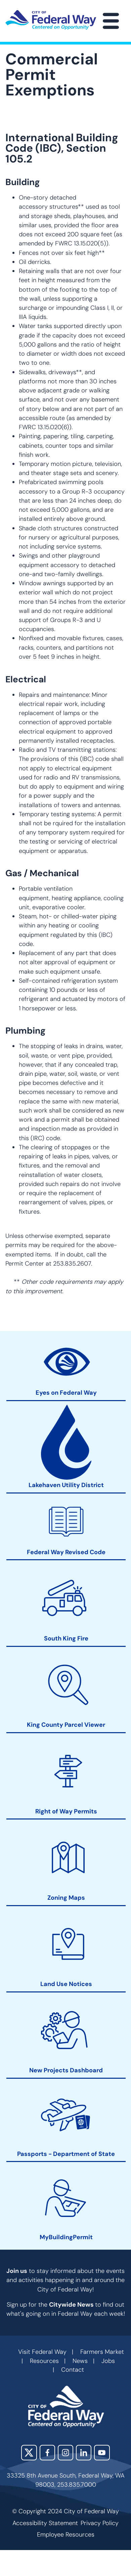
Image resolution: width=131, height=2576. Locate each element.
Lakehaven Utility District (66, 1485)
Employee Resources (65, 2534)
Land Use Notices (66, 1984)
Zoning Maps (66, 1898)
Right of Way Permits (66, 1811)
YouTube (101, 2452)
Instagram (65, 2452)
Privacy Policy (100, 2523)
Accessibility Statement (45, 2523)
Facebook (47, 2452)
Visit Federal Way (42, 2352)
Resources (44, 2361)
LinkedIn (83, 2452)
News (80, 2361)
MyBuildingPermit (66, 2237)
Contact (72, 2370)
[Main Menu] (111, 20)
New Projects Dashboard (66, 2071)
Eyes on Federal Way (66, 1393)
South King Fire (66, 1638)
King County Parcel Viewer (66, 1725)
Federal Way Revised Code (66, 1552)
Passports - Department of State (66, 2154)
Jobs (108, 2361)
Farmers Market (102, 2352)
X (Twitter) (29, 2452)
